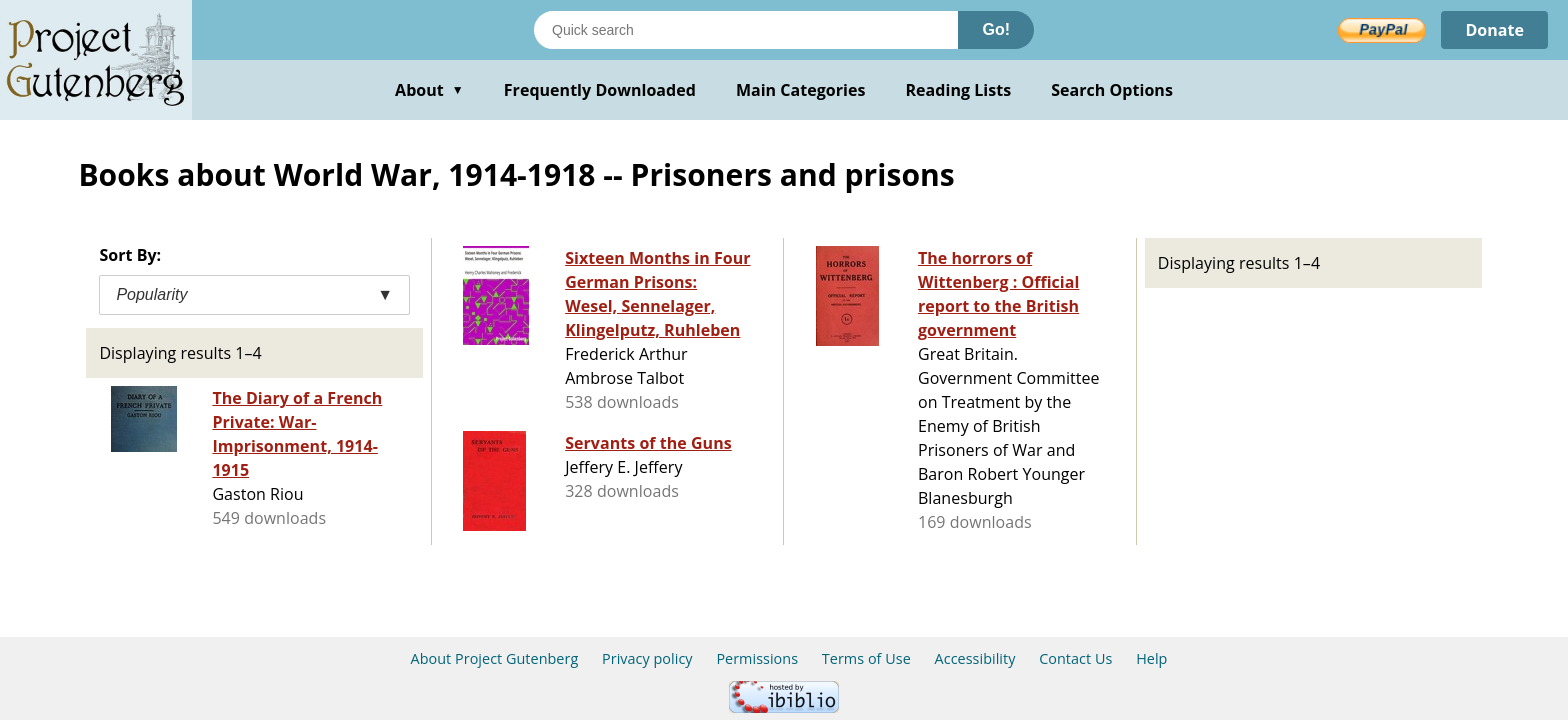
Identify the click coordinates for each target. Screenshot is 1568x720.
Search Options (1112, 90)
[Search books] (746, 30)
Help (1151, 658)
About (429, 90)
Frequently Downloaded (600, 90)
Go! (996, 29)
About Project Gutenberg (495, 658)
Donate (1494, 30)
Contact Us (1075, 658)
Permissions (757, 658)
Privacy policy (647, 658)
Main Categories (801, 90)
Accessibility (975, 658)
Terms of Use (866, 658)
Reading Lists (959, 90)
